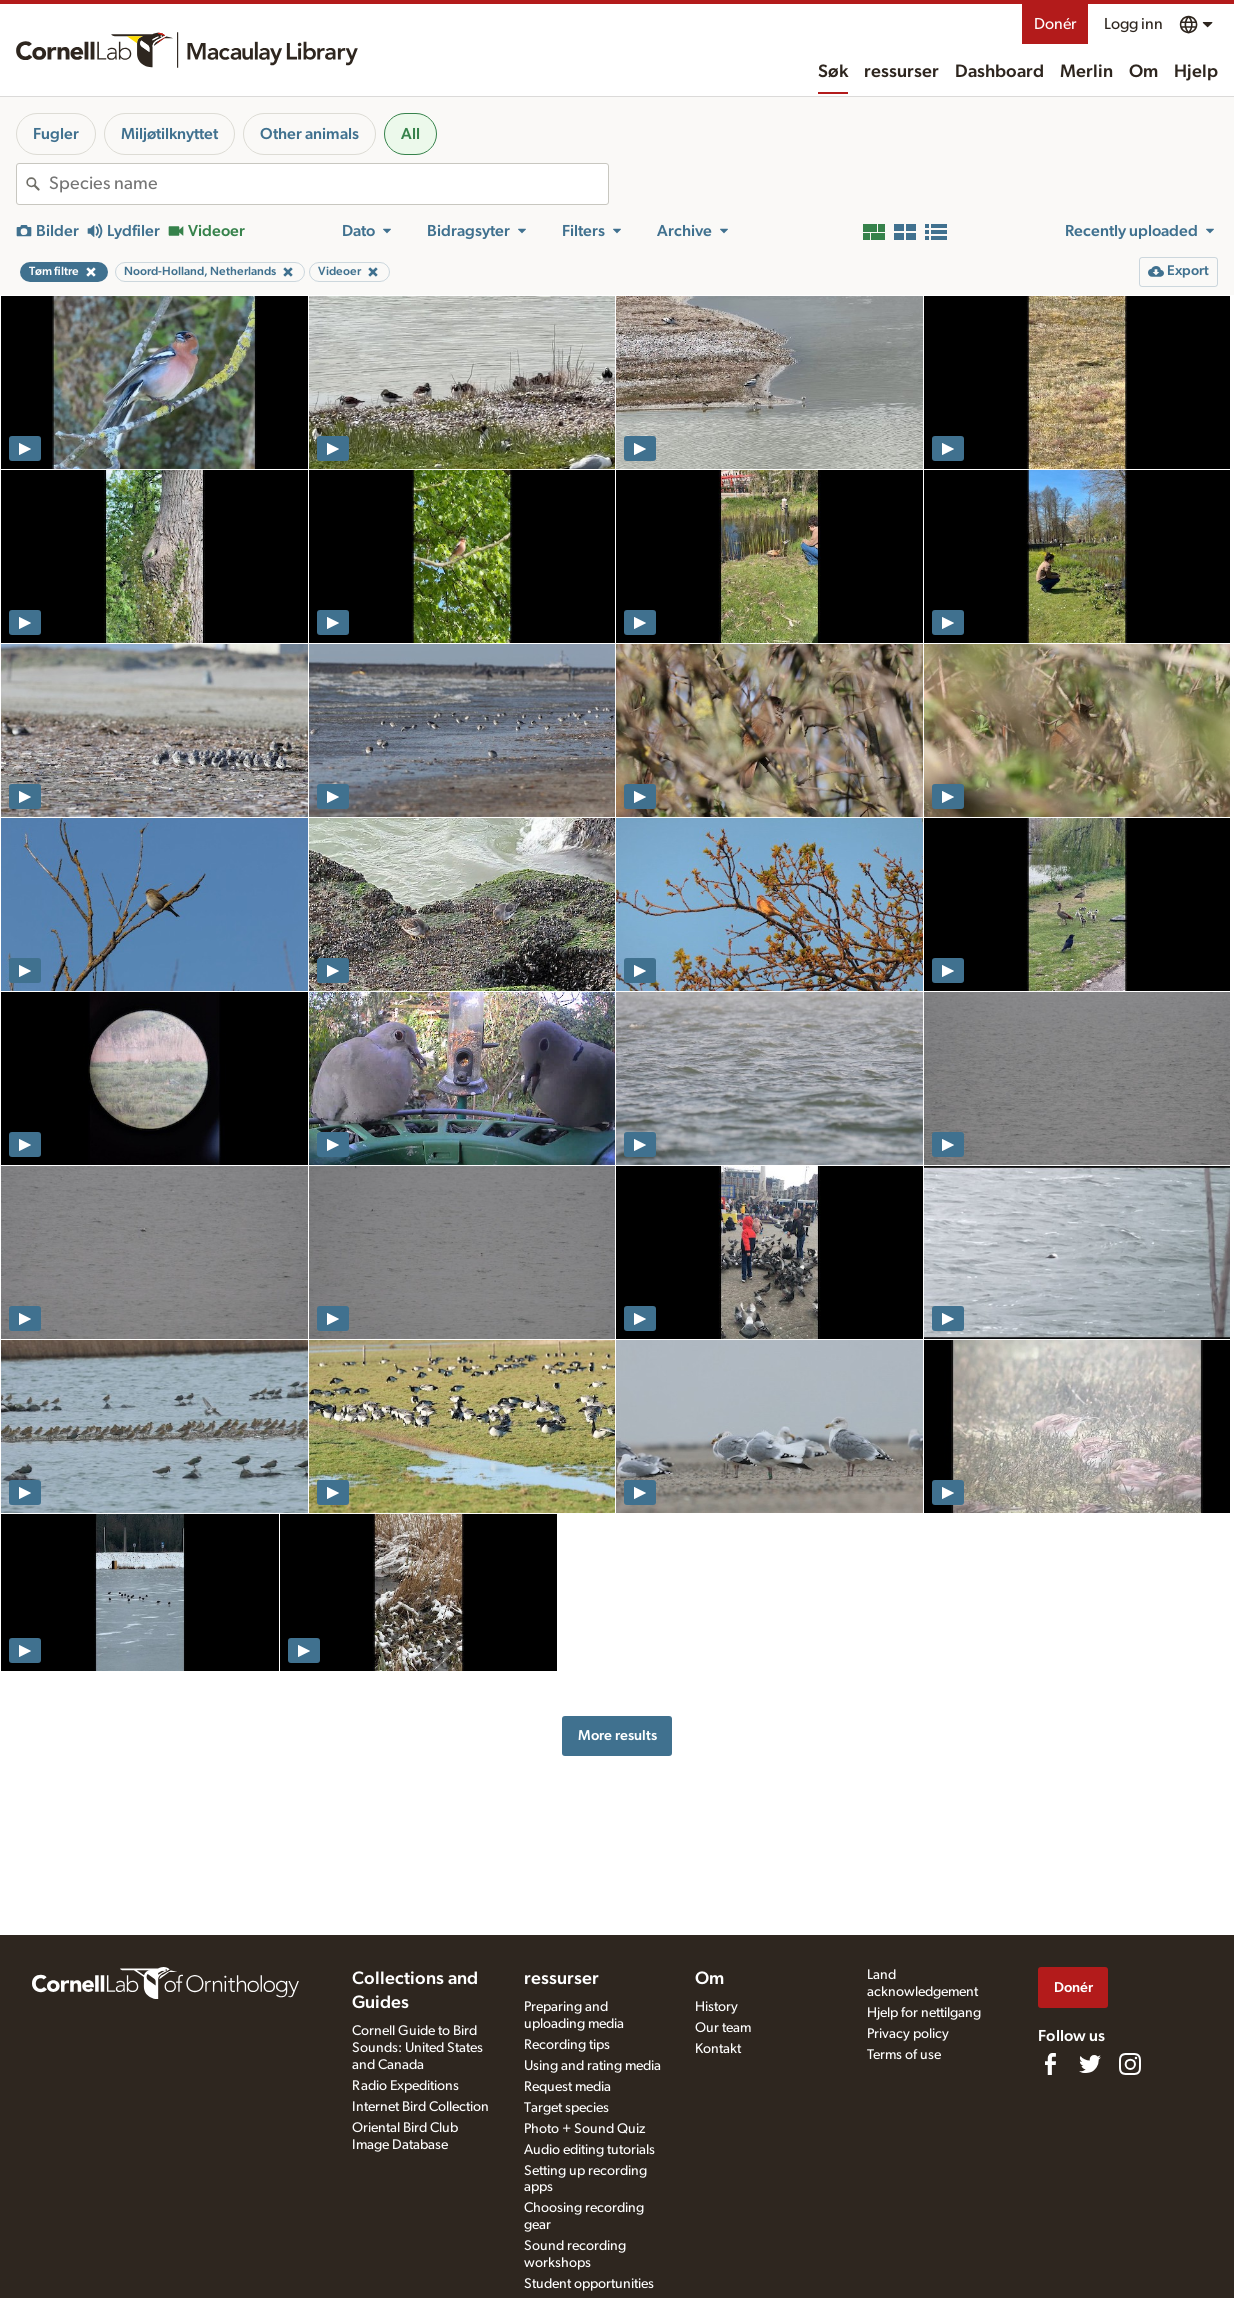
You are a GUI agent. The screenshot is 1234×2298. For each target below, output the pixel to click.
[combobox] (328, 184)
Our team (723, 2028)
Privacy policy (908, 2034)
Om (1143, 72)
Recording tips (567, 2045)
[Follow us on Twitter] (1090, 2064)
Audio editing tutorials (589, 2150)
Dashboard (999, 72)
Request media (567, 2087)
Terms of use (904, 2055)
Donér (1055, 24)
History (716, 2007)
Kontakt (718, 2049)
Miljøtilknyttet (169, 134)
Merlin (1086, 72)
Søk (833, 72)
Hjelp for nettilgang (924, 2013)
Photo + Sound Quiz (584, 2129)
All (410, 134)
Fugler (56, 134)
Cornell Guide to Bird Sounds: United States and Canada (417, 2048)
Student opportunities (589, 2284)
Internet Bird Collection (420, 2107)
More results (617, 1735)
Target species (566, 2108)
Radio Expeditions (405, 2086)
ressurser (901, 72)
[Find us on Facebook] (1050, 2064)
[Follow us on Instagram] (1130, 2064)
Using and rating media (592, 2066)
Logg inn (1133, 24)
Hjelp (1196, 72)
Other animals (309, 134)
